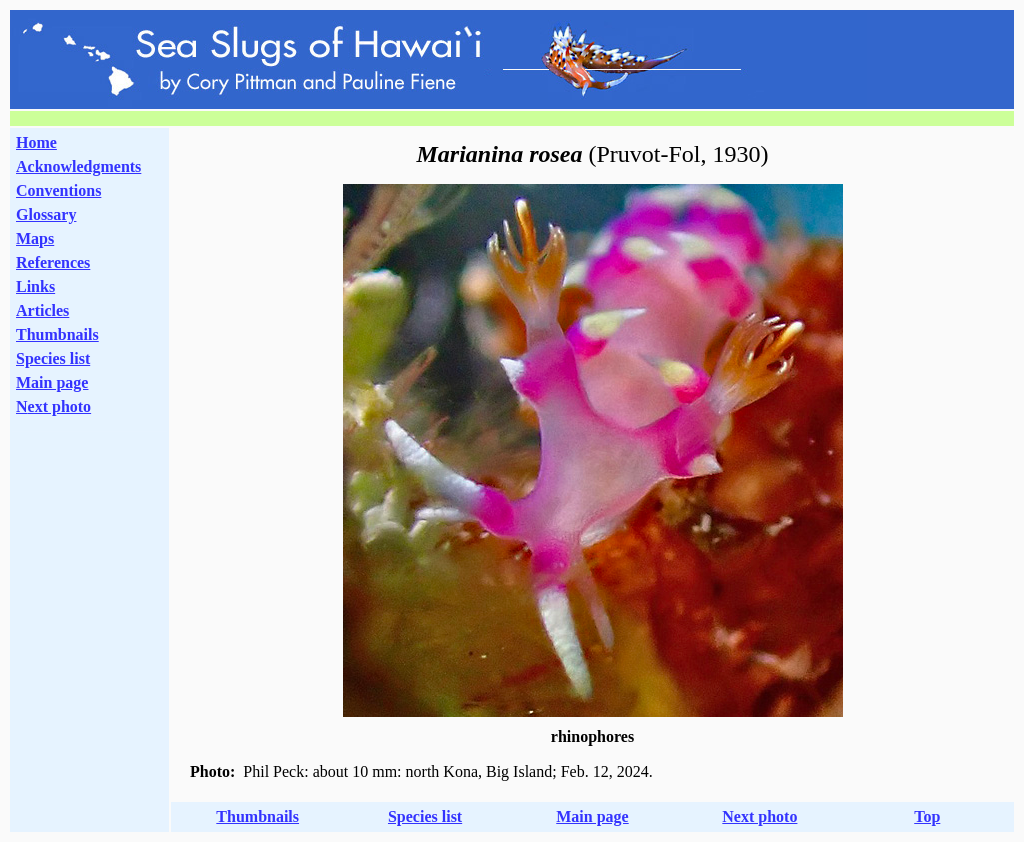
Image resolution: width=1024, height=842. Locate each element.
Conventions (58, 190)
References (53, 262)
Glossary (46, 214)
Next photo (759, 816)
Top (927, 816)
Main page (52, 382)
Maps (35, 238)
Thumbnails (57, 334)
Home (36, 142)
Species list (53, 358)
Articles (42, 310)
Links (35, 286)
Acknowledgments (78, 166)
